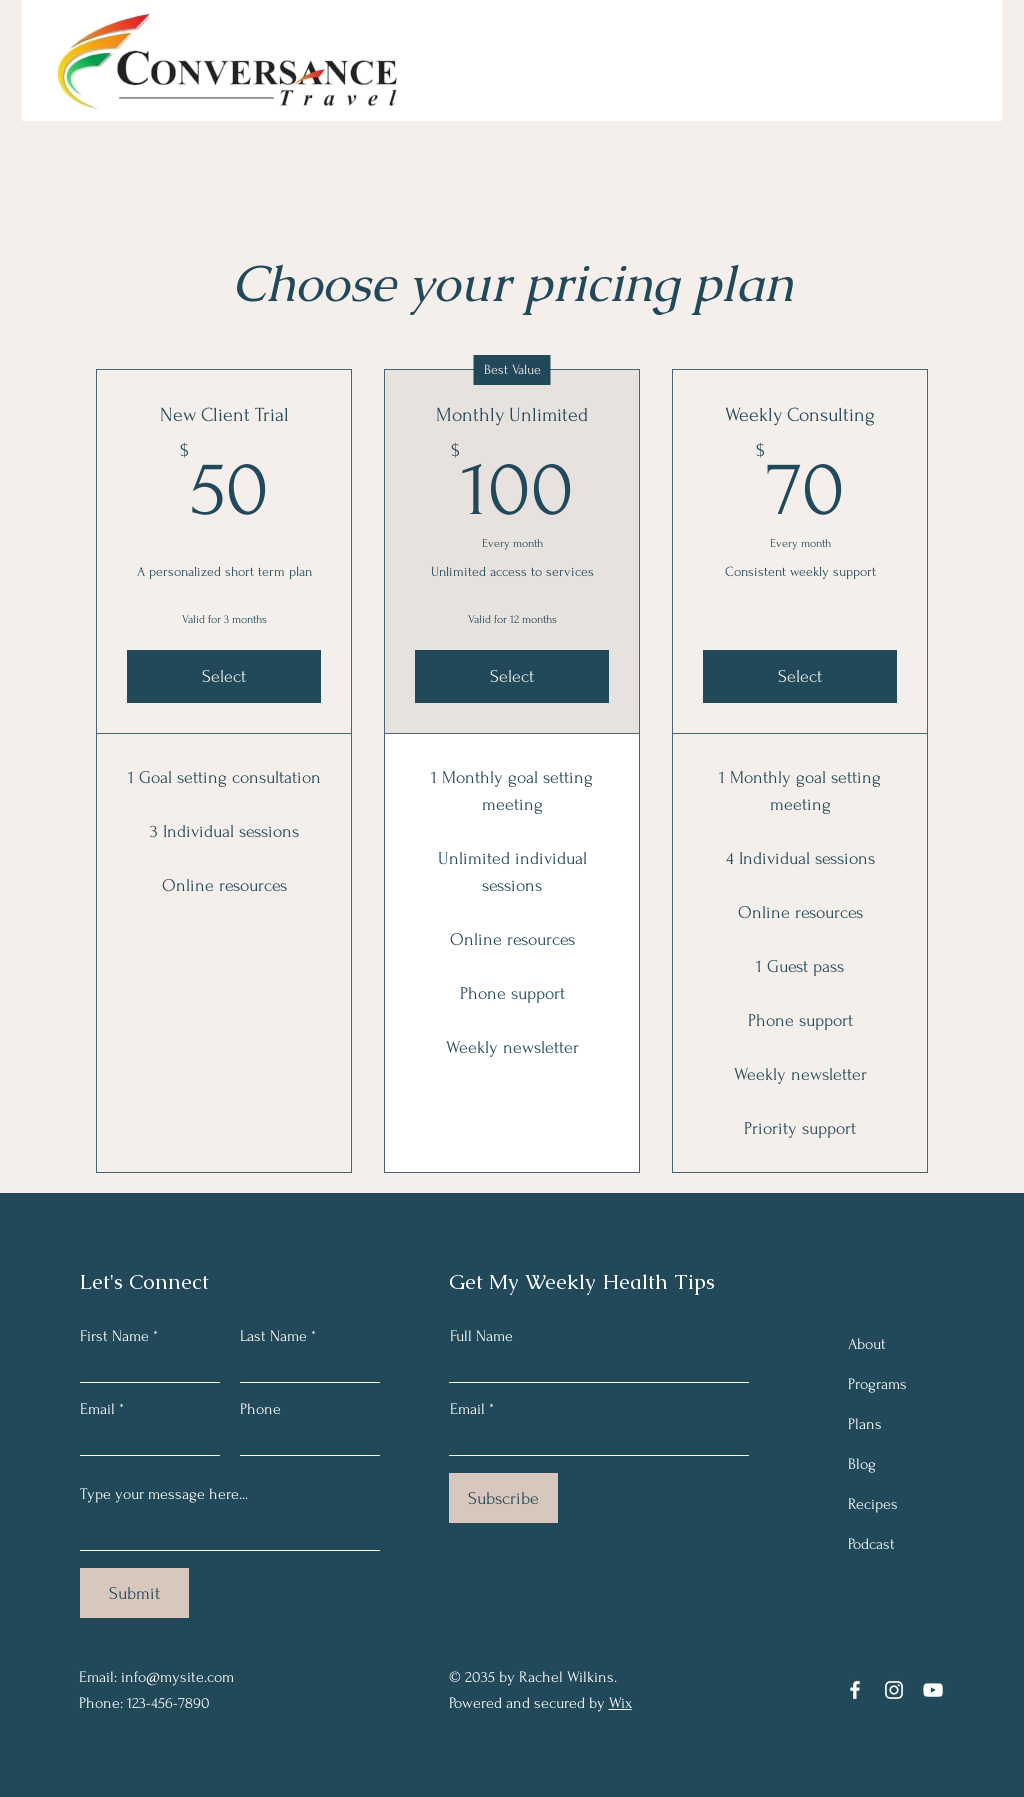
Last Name (273, 1336)
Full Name (481, 1336)
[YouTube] (933, 1690)
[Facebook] (855, 1690)
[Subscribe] (503, 1498)
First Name (114, 1336)
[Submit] (134, 1593)
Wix (620, 1703)
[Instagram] (894, 1690)
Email (97, 1409)
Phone (260, 1409)
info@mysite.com (177, 1677)
